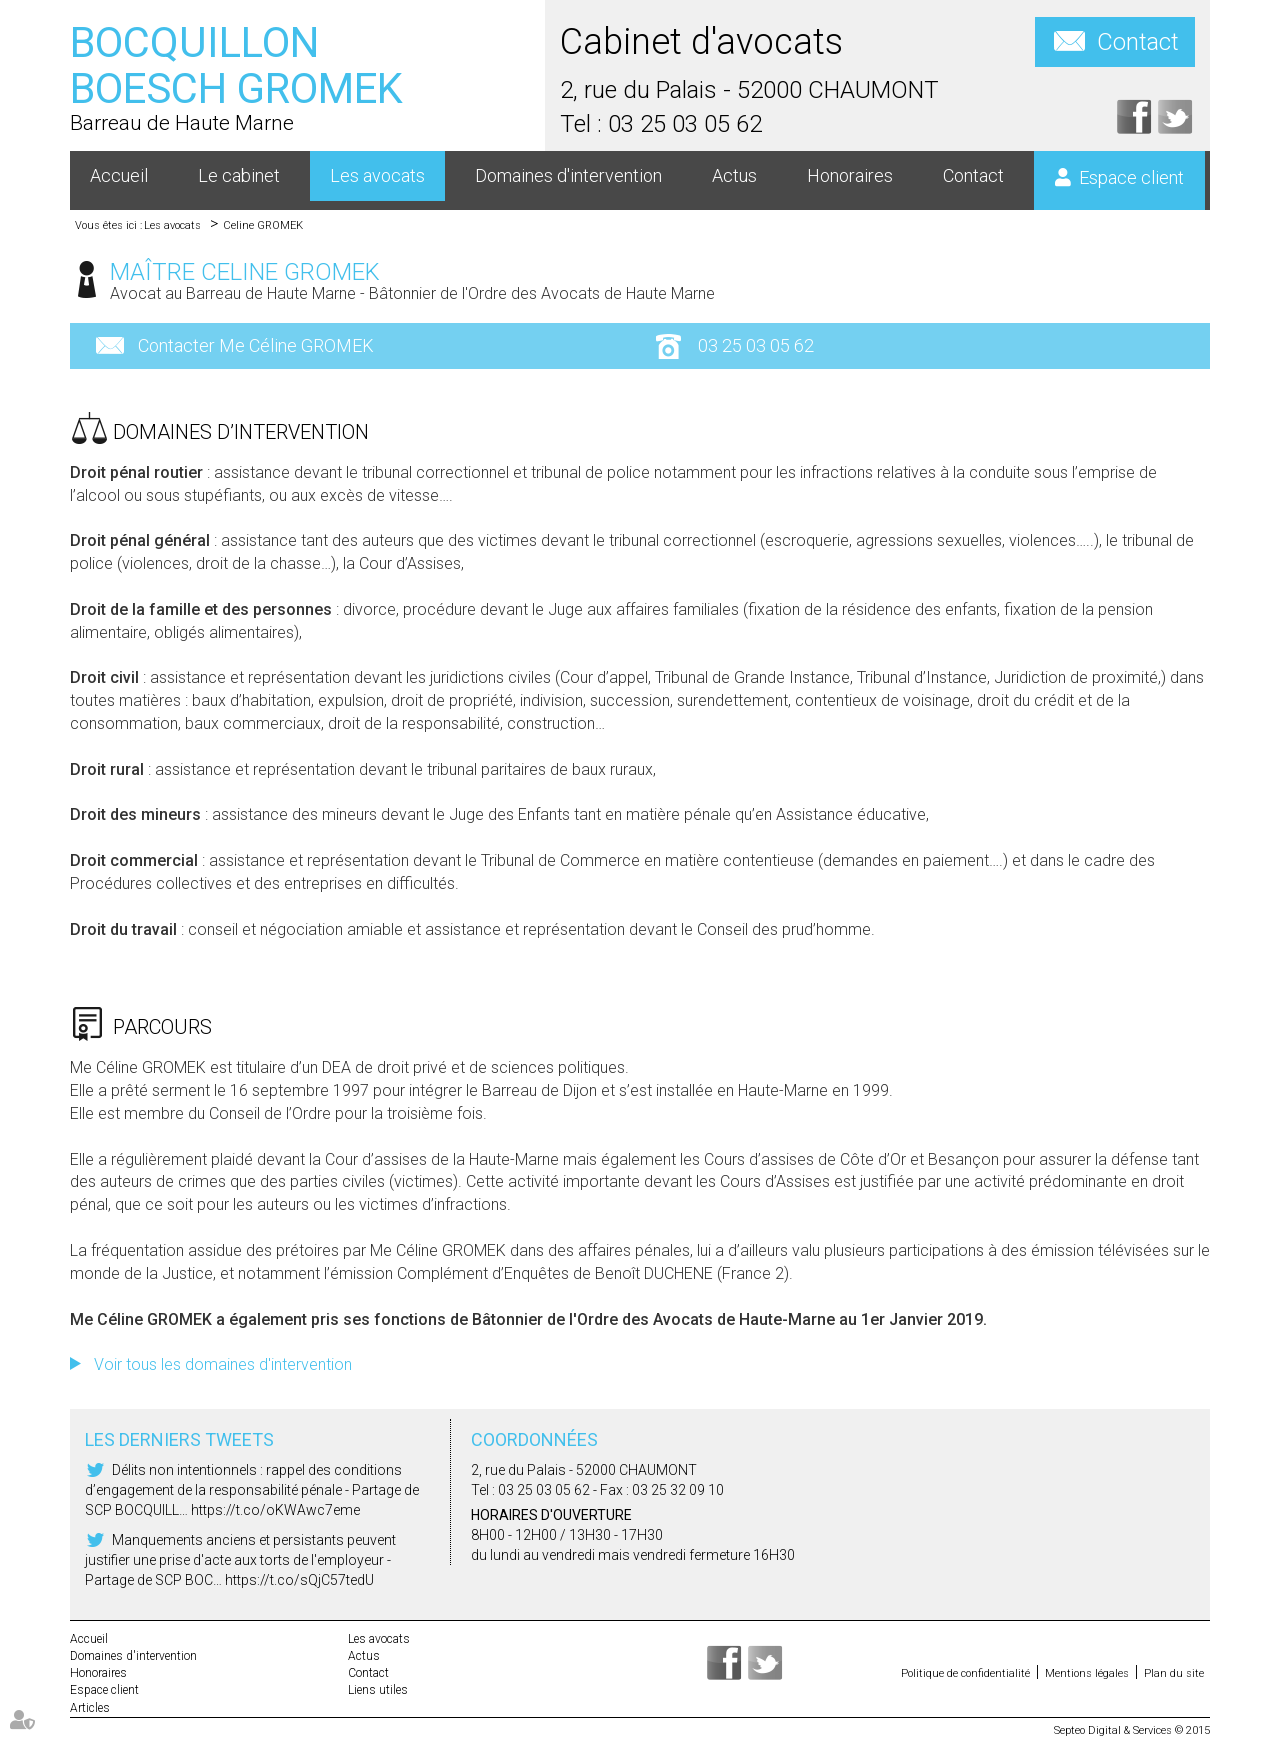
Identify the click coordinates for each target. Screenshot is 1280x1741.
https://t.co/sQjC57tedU (299, 1580)
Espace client (1131, 177)
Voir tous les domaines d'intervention (223, 1364)
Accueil (119, 175)
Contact (1138, 42)
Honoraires (850, 175)
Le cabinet (239, 175)
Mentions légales (1087, 1673)
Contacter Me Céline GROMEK (256, 345)
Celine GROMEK (263, 225)
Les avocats (377, 175)
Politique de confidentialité (965, 1673)
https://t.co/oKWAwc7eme (275, 1510)
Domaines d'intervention (568, 175)
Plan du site (1174, 1673)
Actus (734, 175)
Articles (90, 1708)
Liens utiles (378, 1690)
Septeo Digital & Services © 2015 (1132, 1730)
